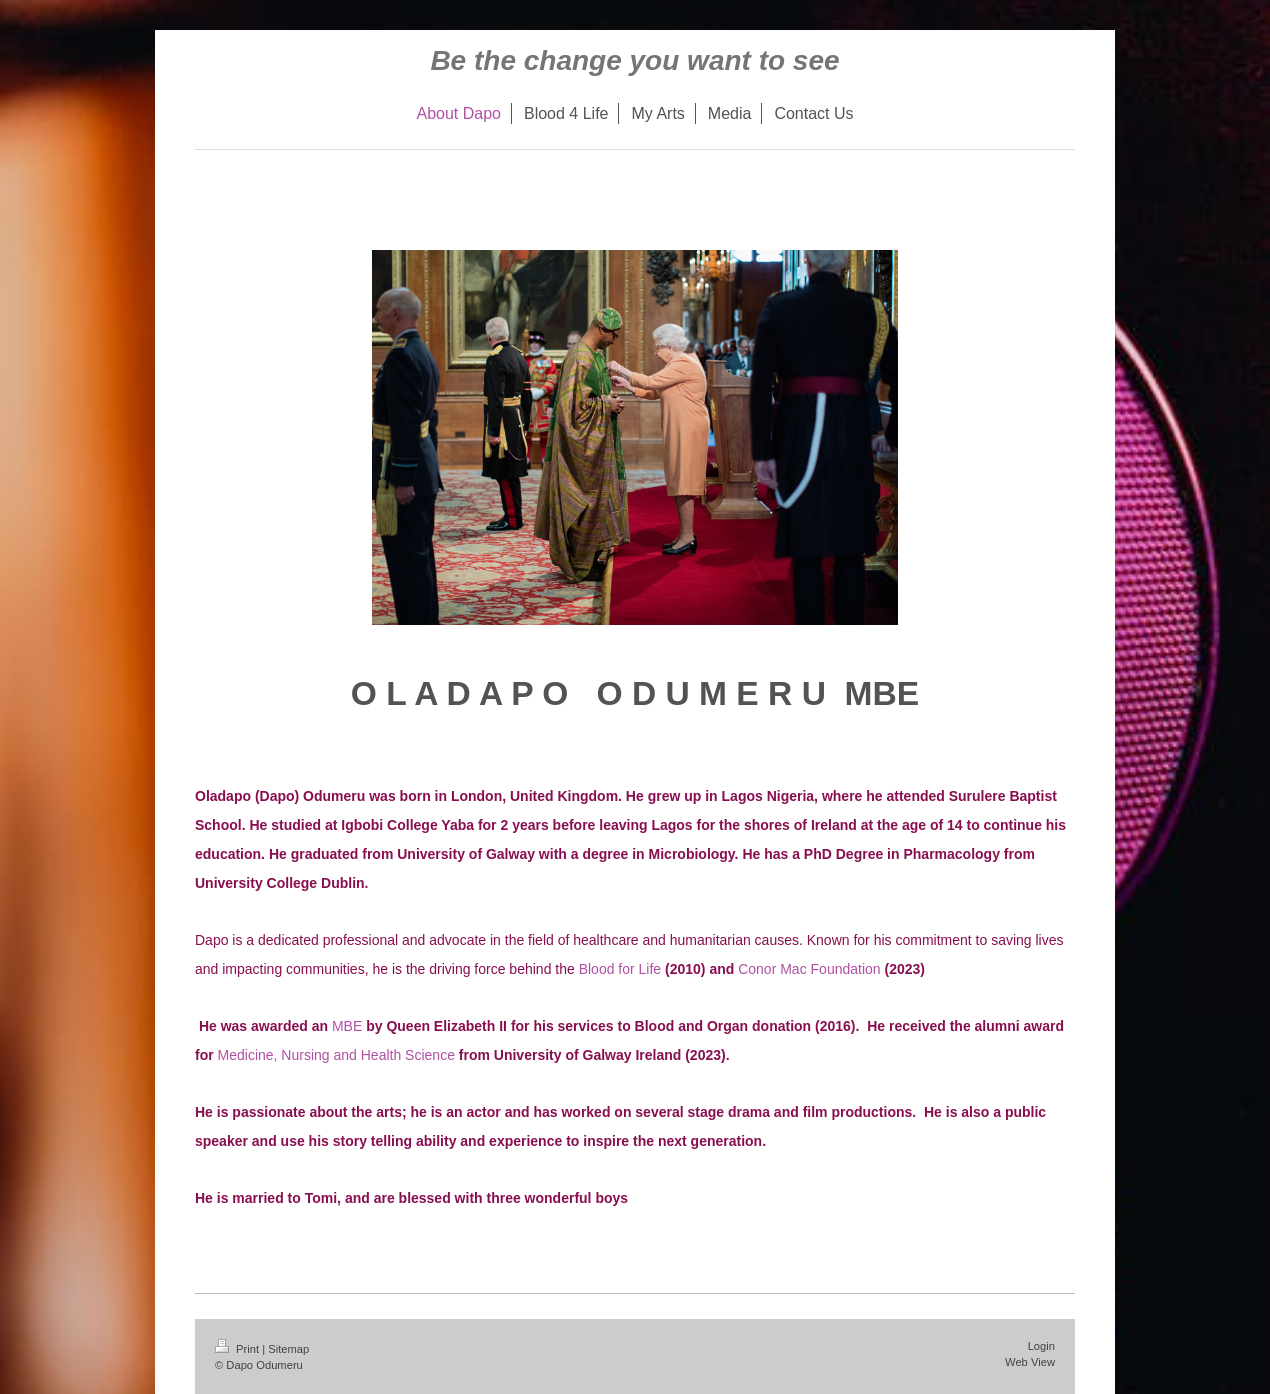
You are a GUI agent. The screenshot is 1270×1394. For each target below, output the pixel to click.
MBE (347, 1026)
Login (1041, 1346)
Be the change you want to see (634, 60)
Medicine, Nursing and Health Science (336, 1055)
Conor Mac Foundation (809, 969)
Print (238, 1349)
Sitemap (288, 1349)
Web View (1030, 1362)
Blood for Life (620, 969)
